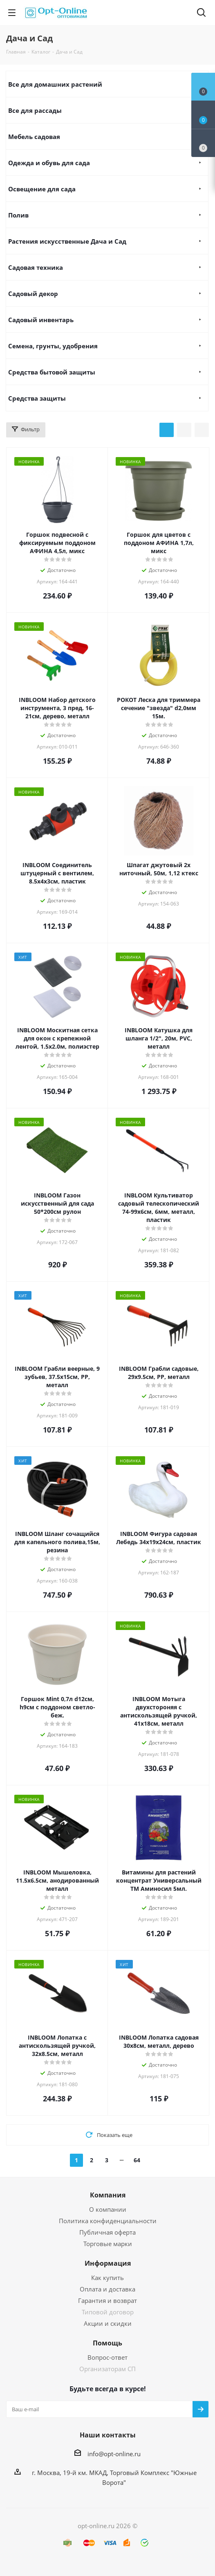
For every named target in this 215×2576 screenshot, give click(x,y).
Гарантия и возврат (107, 2300)
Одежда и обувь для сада (49, 163)
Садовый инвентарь (41, 320)
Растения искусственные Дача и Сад (67, 241)
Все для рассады (35, 110)
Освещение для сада (42, 189)
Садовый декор (33, 293)
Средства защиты (37, 398)
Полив (18, 215)
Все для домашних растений (55, 84)
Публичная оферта (107, 2232)
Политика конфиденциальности (108, 2221)
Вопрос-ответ (107, 2357)
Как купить (107, 2277)
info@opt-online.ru (114, 2454)
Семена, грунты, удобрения (53, 346)
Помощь (107, 2342)
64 (137, 2160)
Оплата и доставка (107, 2289)
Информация (108, 2263)
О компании (107, 2209)
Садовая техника (35, 267)
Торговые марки (107, 2244)
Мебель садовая (34, 136)
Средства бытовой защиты (51, 372)
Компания (107, 2194)
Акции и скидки (108, 2323)
